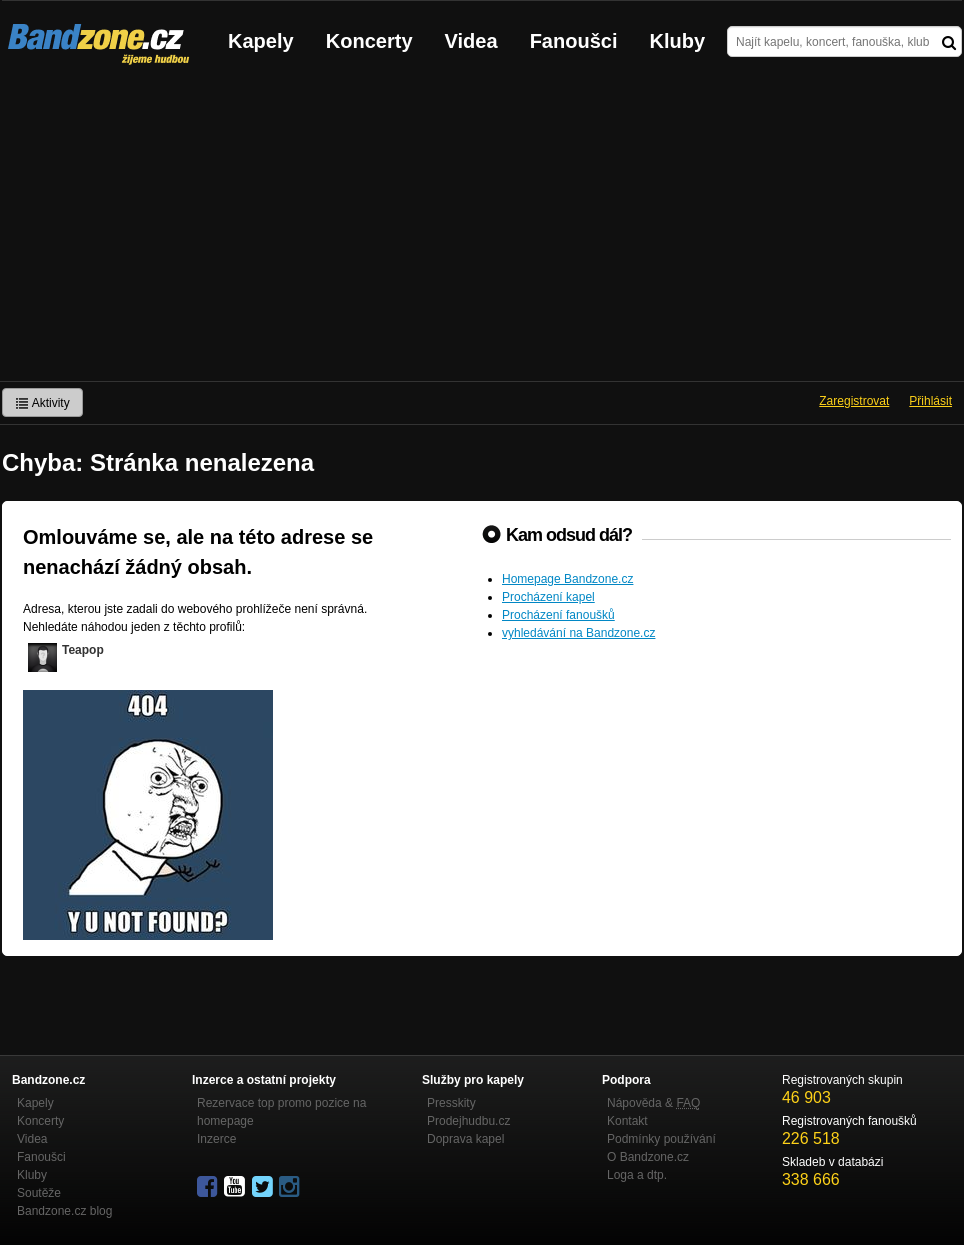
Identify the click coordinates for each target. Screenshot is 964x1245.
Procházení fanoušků (558, 615)
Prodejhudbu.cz (468, 1121)
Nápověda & (653, 1103)
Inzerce (216, 1139)
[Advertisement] (482, 231)
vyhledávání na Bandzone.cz (578, 633)
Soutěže (39, 1193)
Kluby (678, 41)
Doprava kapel (465, 1139)
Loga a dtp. (637, 1175)
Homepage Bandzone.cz (567, 579)
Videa (471, 41)
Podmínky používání (661, 1139)
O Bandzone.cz (648, 1157)
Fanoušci (574, 41)
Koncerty (369, 41)
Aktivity (42, 403)
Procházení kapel (548, 597)
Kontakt (627, 1121)
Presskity (451, 1103)
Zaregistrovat (854, 401)
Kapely (261, 41)
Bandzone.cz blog (64, 1211)
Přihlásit (930, 401)
